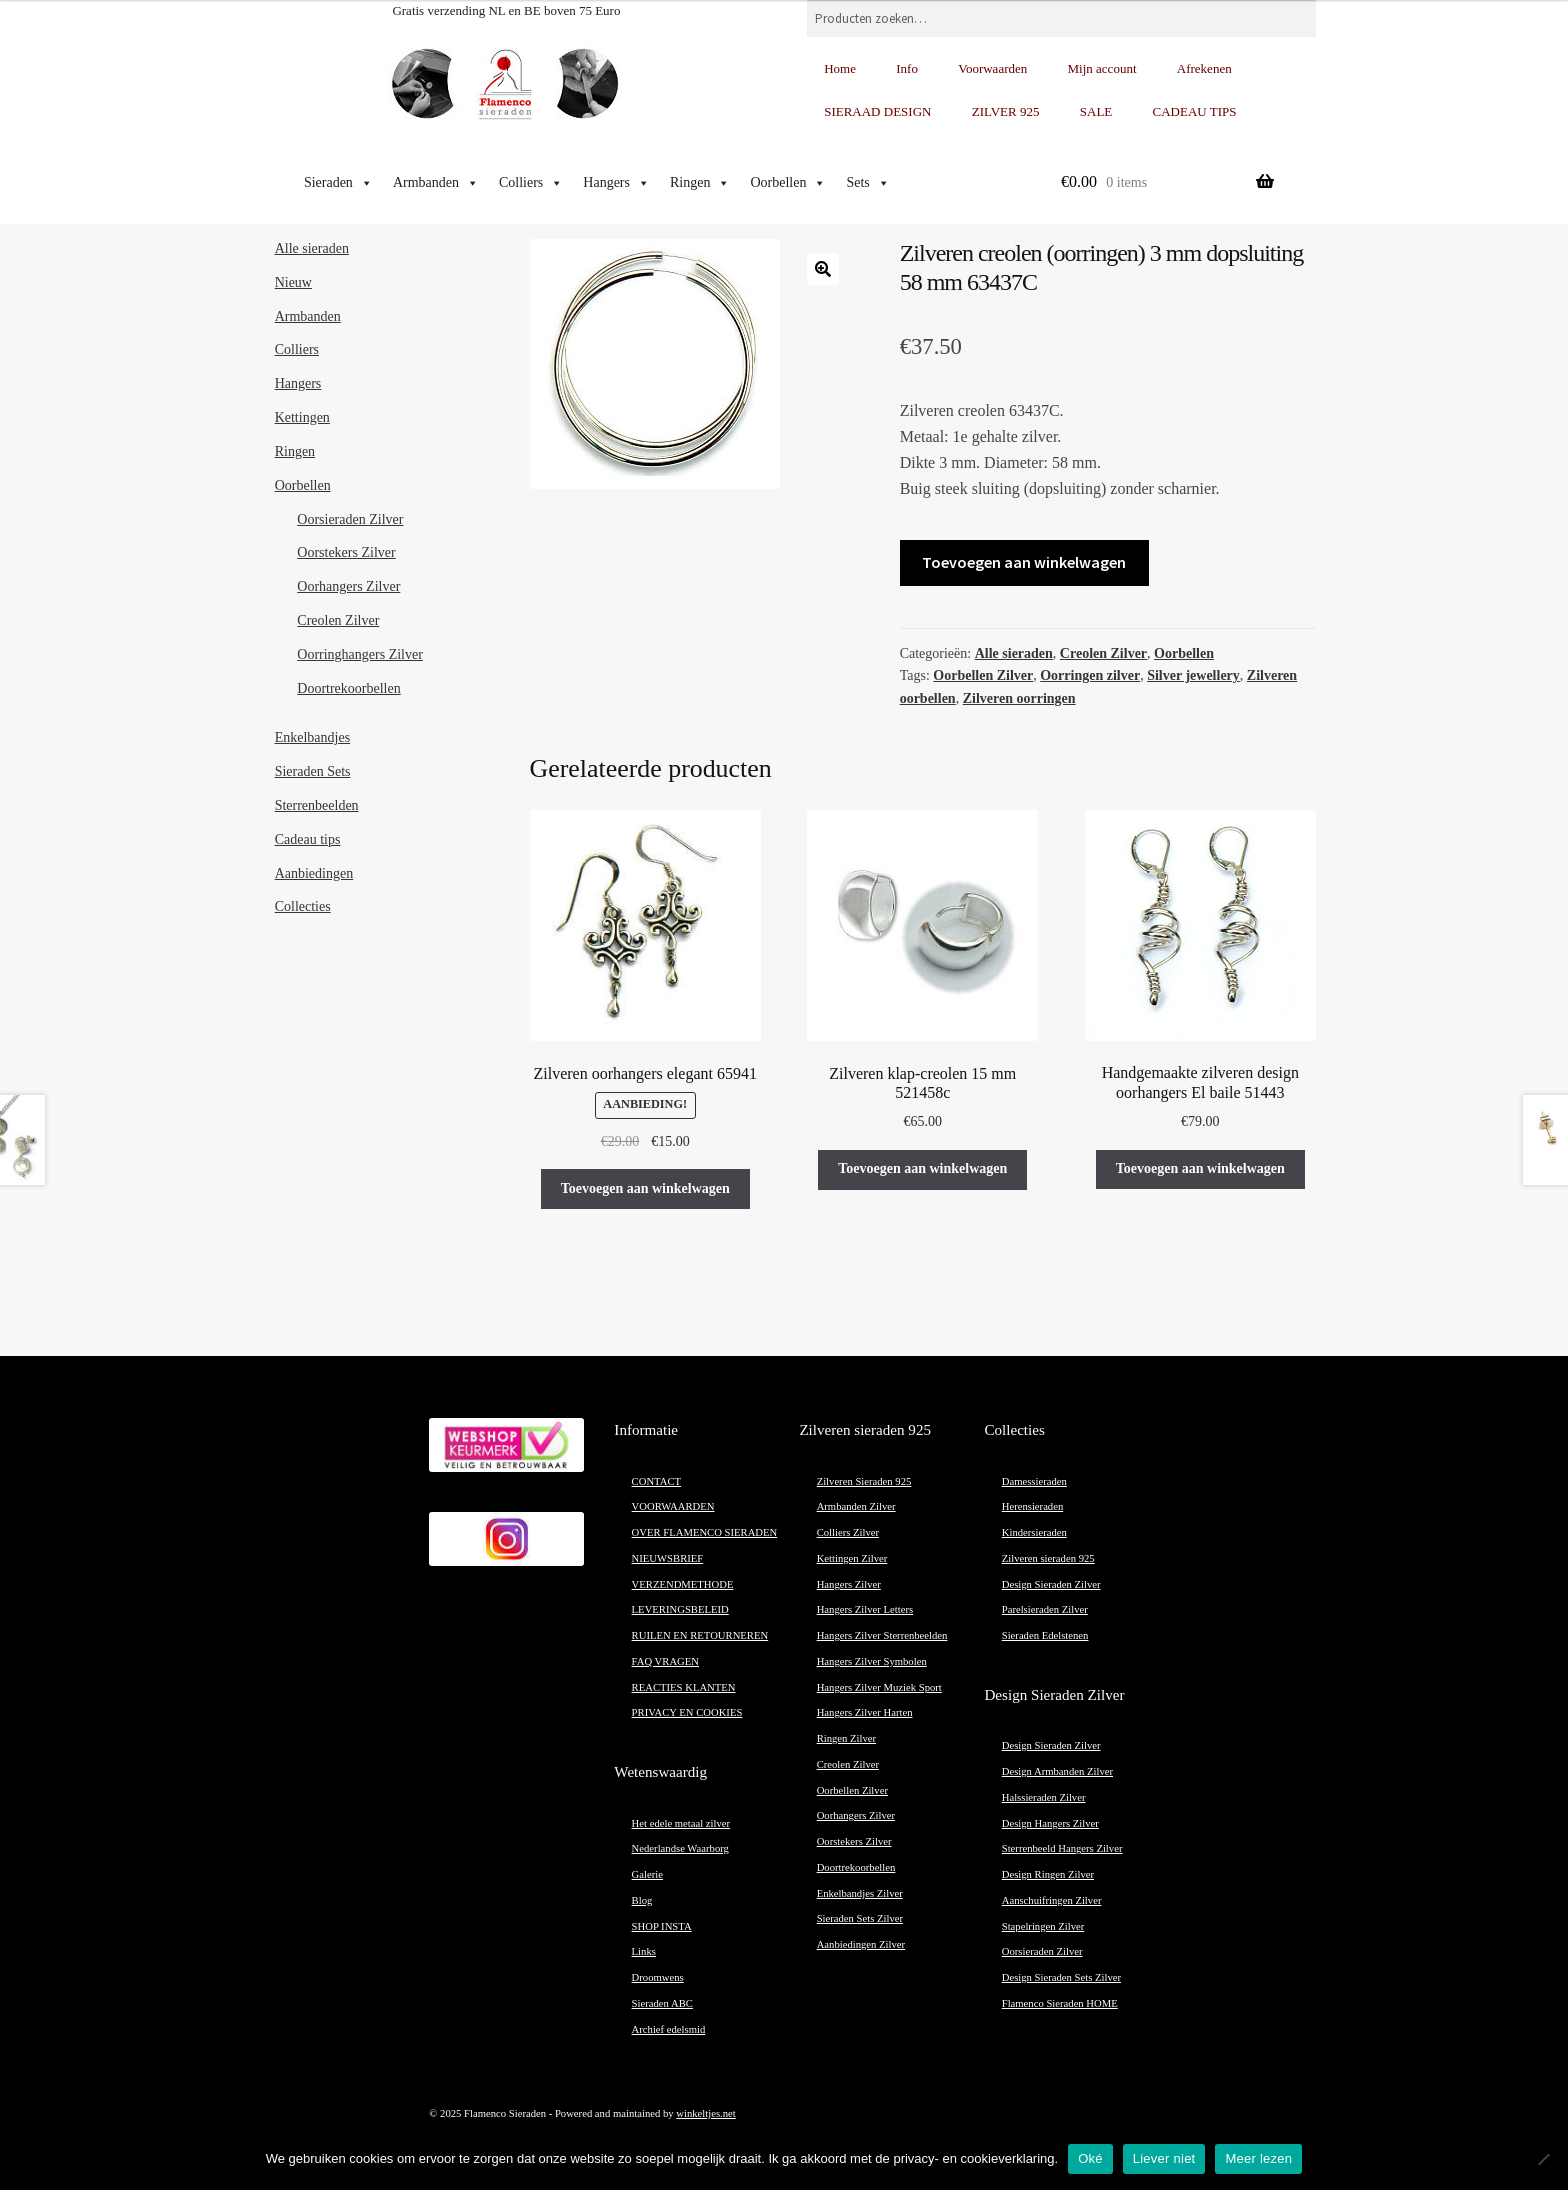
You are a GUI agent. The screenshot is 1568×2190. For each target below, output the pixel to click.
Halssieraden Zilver (1044, 1797)
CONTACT (656, 1481)
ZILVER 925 (1006, 111)
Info (907, 68)
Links (644, 1951)
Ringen (700, 183)
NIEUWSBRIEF (668, 1558)
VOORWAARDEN (673, 1506)
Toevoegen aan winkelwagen (1024, 562)
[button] (823, 269)
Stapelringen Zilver (1043, 1926)
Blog (642, 1900)
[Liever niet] (1543, 2159)
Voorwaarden (992, 68)
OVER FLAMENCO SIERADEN (705, 1532)
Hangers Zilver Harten (865, 1712)
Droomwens (658, 1977)
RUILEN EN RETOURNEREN (700, 1635)
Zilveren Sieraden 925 (864, 1481)
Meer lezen (1258, 2158)
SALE (1096, 111)
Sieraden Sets (313, 771)
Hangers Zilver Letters (865, 1609)
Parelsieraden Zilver (1045, 1609)
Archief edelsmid (669, 2029)
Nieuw (293, 282)
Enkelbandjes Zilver (860, 1893)
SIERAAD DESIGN (877, 111)
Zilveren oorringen (1019, 698)
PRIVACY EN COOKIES (687, 1712)
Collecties (303, 906)
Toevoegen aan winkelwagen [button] (645, 1188)
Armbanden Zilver (856, 1506)
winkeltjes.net (705, 2113)
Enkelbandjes (312, 737)
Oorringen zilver (1090, 675)
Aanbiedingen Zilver (861, 1944)
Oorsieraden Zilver (350, 519)
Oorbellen (788, 183)
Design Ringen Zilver (1048, 1874)
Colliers (531, 183)
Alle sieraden (1014, 653)
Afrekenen (1204, 68)
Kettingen (302, 417)
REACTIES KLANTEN (684, 1687)
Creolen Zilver (1103, 653)
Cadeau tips (308, 839)
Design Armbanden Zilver (1057, 1771)
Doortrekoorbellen (348, 688)
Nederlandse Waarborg (680, 1848)
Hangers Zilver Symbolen (872, 1661)
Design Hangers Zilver (1050, 1823)
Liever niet (1164, 2158)
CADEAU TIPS (1195, 111)
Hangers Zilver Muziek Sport (879, 1687)
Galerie (647, 1874)
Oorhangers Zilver (348, 586)
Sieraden (338, 183)
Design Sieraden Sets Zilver (1061, 1977)
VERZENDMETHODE (683, 1584)
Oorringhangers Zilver (360, 654)
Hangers (616, 183)
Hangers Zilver (849, 1584)
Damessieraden (1034, 1481)
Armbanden (436, 183)
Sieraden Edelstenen (1045, 1635)
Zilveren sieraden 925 (1048, 1558)
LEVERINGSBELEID (680, 1609)
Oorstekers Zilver (346, 552)
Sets (867, 183)
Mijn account (1102, 68)
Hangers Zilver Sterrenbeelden (882, 1635)
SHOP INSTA (662, 1926)
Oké (1090, 2158)
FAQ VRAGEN (665, 1661)
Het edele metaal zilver (681, 1823)
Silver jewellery (1193, 675)
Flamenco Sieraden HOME (1060, 2003)
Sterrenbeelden (317, 805)
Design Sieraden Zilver (1051, 1584)
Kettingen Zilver (852, 1558)
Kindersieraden (1034, 1532)
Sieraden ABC (662, 2003)
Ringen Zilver (846, 1738)
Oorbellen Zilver (983, 675)
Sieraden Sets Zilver (860, 1918)
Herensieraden (1033, 1506)
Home (840, 68)
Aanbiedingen (314, 873)
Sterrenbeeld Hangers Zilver (1062, 1848)
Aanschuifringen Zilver (1052, 1900)
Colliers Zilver (848, 1532)
